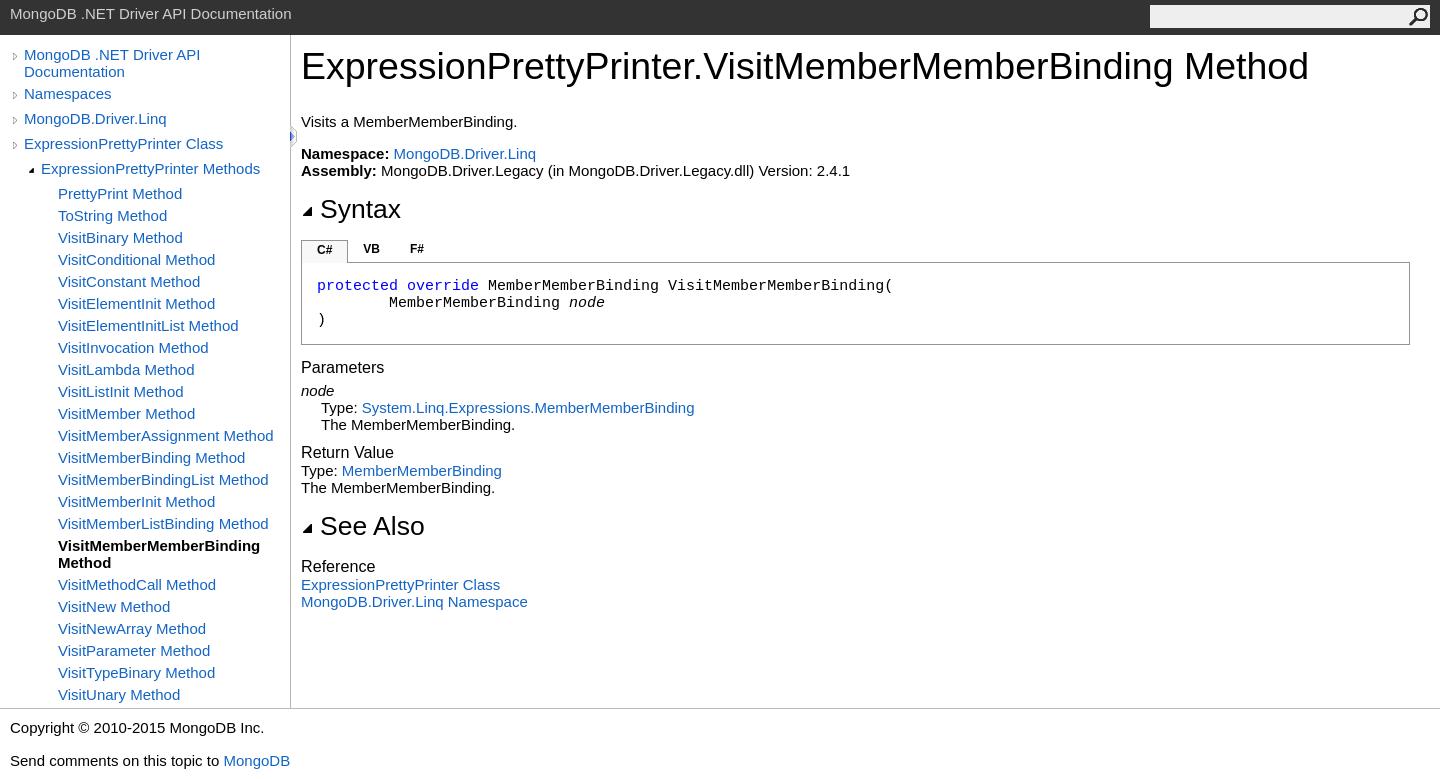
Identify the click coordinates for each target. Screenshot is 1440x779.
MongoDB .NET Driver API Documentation (112, 63)
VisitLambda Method (126, 369)
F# (417, 249)
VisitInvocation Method (133, 347)
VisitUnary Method (119, 694)
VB (371, 249)
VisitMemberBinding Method (151, 457)
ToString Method (112, 215)
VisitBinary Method (120, 237)
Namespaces (68, 93)
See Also (363, 526)
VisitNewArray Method (132, 628)
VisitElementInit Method (136, 303)
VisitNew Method (114, 606)
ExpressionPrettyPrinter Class (123, 143)
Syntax (351, 209)
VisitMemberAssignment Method (166, 435)
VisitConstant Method (129, 281)
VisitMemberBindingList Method (163, 479)
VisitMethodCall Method (137, 584)
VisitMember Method (126, 413)
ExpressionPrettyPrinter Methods (150, 168)
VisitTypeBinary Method (136, 672)
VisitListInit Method (121, 391)
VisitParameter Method (134, 650)
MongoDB (256, 760)
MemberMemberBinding (422, 470)
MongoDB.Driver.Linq (95, 118)
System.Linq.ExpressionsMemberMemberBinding (528, 407)
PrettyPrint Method (120, 193)
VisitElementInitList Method (148, 325)
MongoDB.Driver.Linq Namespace (414, 601)
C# (324, 250)
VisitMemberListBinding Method (163, 523)
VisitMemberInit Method (136, 501)
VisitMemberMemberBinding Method (159, 554)
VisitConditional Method (136, 259)
